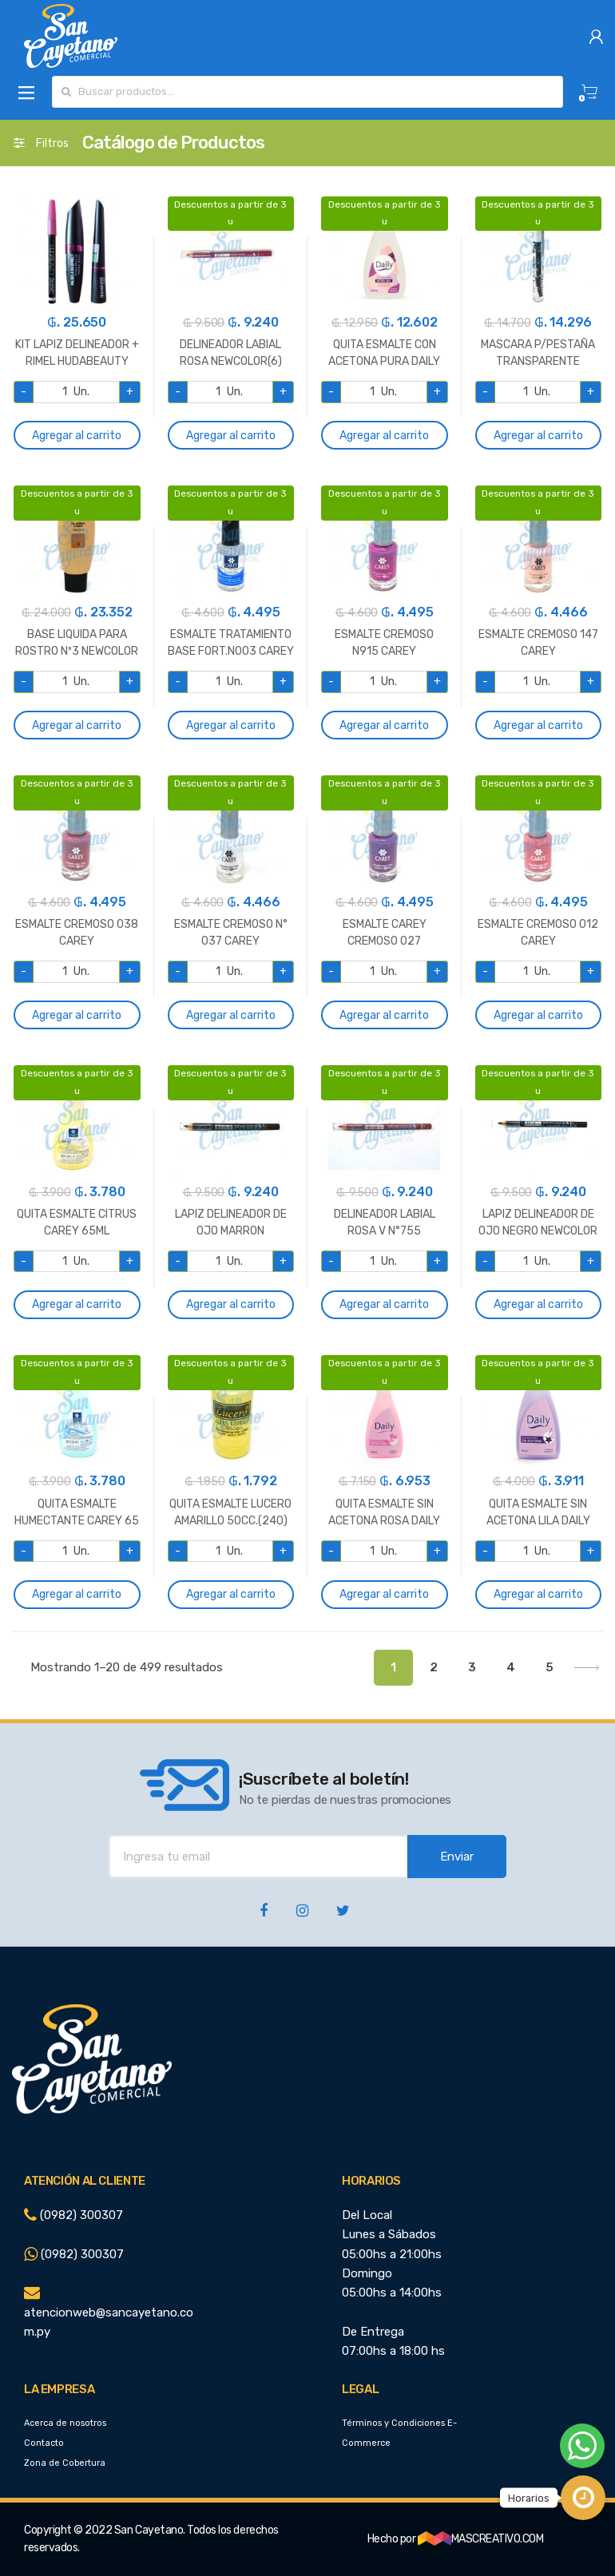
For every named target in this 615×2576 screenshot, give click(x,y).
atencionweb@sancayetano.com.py (108, 2312)
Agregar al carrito (76, 435)
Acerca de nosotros (65, 2423)
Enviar (457, 1856)
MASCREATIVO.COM (481, 2539)
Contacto (44, 2443)
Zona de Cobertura (64, 2463)
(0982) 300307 (73, 2215)
